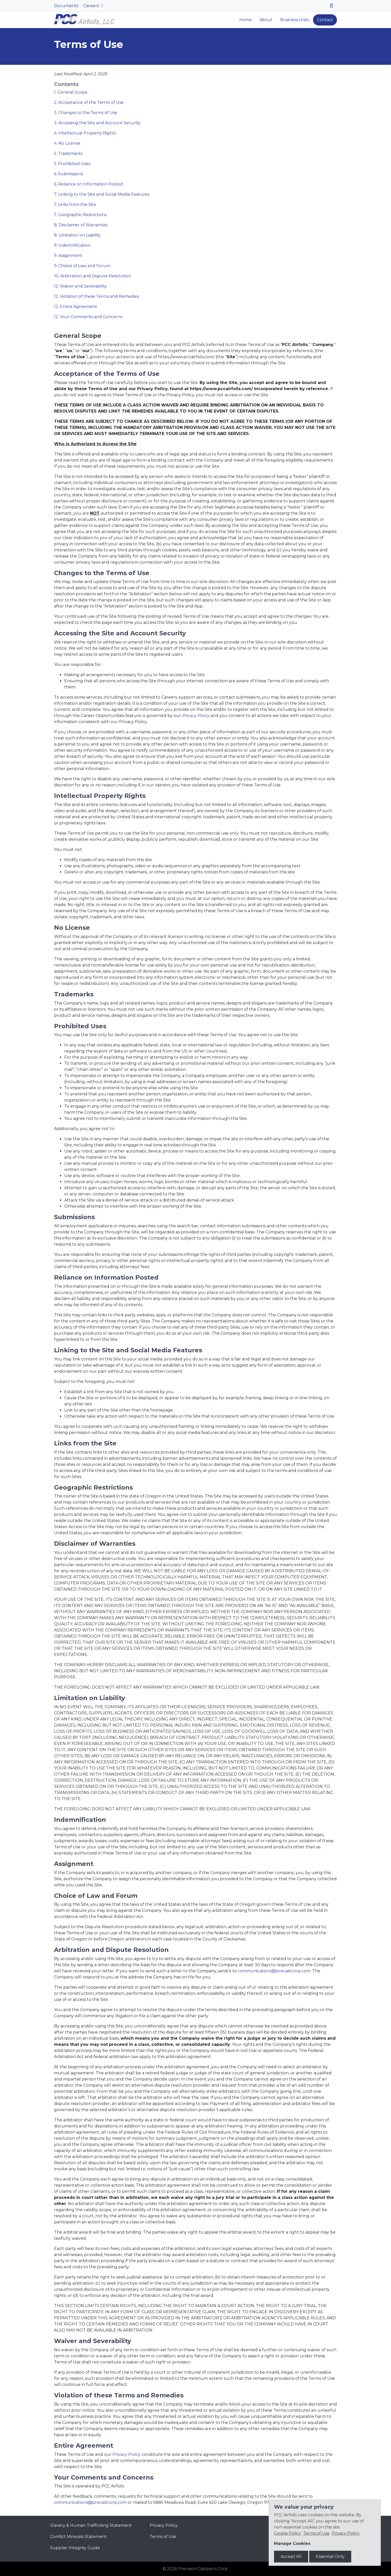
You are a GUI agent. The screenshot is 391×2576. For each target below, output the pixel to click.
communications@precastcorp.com (274, 1970)
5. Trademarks (68, 153)
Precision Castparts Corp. (203, 2568)
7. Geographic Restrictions (80, 214)
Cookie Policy (287, 2533)
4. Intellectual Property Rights (85, 133)
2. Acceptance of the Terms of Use (89, 102)
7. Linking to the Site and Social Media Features (101, 194)
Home (245, 19)
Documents (66, 5)
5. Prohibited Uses (72, 163)
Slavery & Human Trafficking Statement (91, 2525)
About (265, 19)
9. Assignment (68, 255)
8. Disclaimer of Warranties (81, 224)
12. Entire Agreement (75, 306)
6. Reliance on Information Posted (88, 184)
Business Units (294, 19)
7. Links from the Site (75, 204)
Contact (325, 19)
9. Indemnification (72, 245)
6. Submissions (68, 173)
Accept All (291, 2556)
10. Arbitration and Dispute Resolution (92, 276)
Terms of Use (163, 2536)
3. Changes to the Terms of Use (85, 112)
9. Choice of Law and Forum (82, 265)
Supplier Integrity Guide (75, 2547)
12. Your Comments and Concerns (88, 316)
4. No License (67, 143)
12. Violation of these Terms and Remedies (96, 296)
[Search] (333, 5)
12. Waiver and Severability (80, 286)
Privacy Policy (196, 715)
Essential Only (330, 2556)
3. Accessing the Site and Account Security (97, 122)
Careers (91, 5)
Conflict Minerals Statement (78, 2536)
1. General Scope (70, 92)
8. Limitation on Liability (77, 235)
